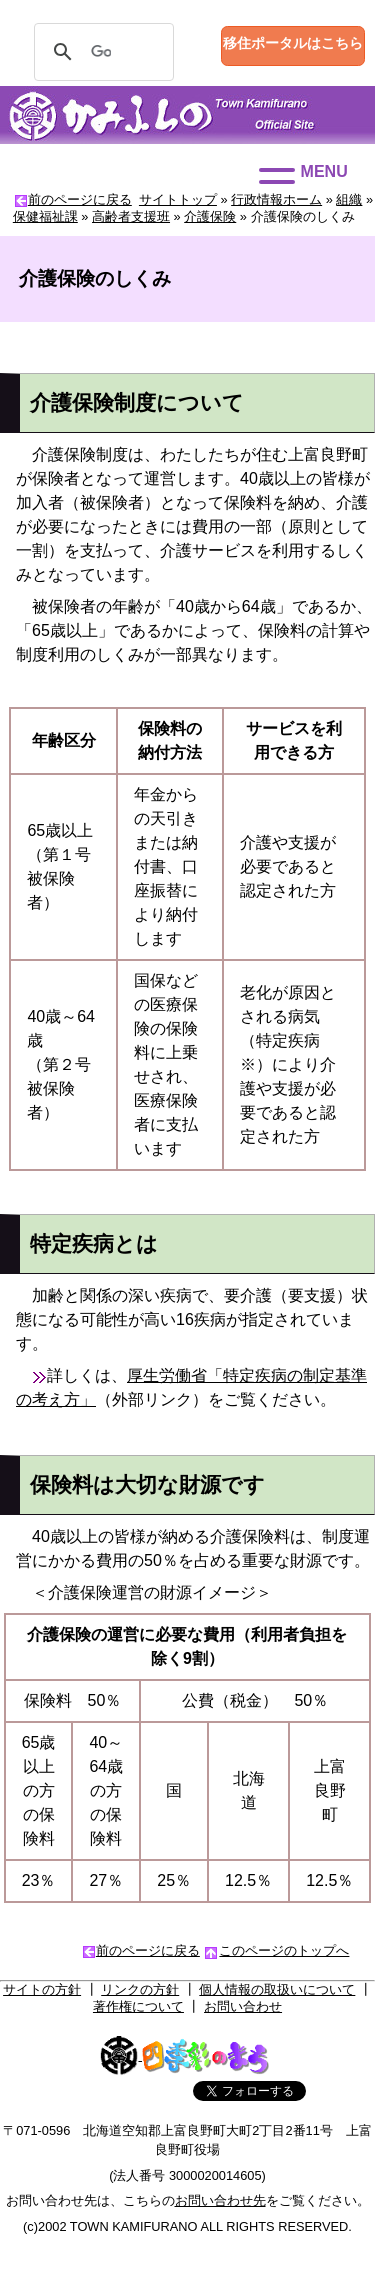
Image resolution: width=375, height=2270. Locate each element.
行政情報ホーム (276, 199)
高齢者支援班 (131, 216)
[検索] (101, 52)
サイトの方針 (42, 1989)
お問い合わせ (243, 2006)
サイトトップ (178, 199)
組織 (349, 199)
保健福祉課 (45, 216)
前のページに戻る (80, 199)
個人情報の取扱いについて (277, 1989)
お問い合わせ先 (220, 2200)
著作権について (138, 2006)
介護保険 (210, 216)
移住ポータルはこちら (293, 43)
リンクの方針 (140, 1989)
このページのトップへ (284, 1950)
